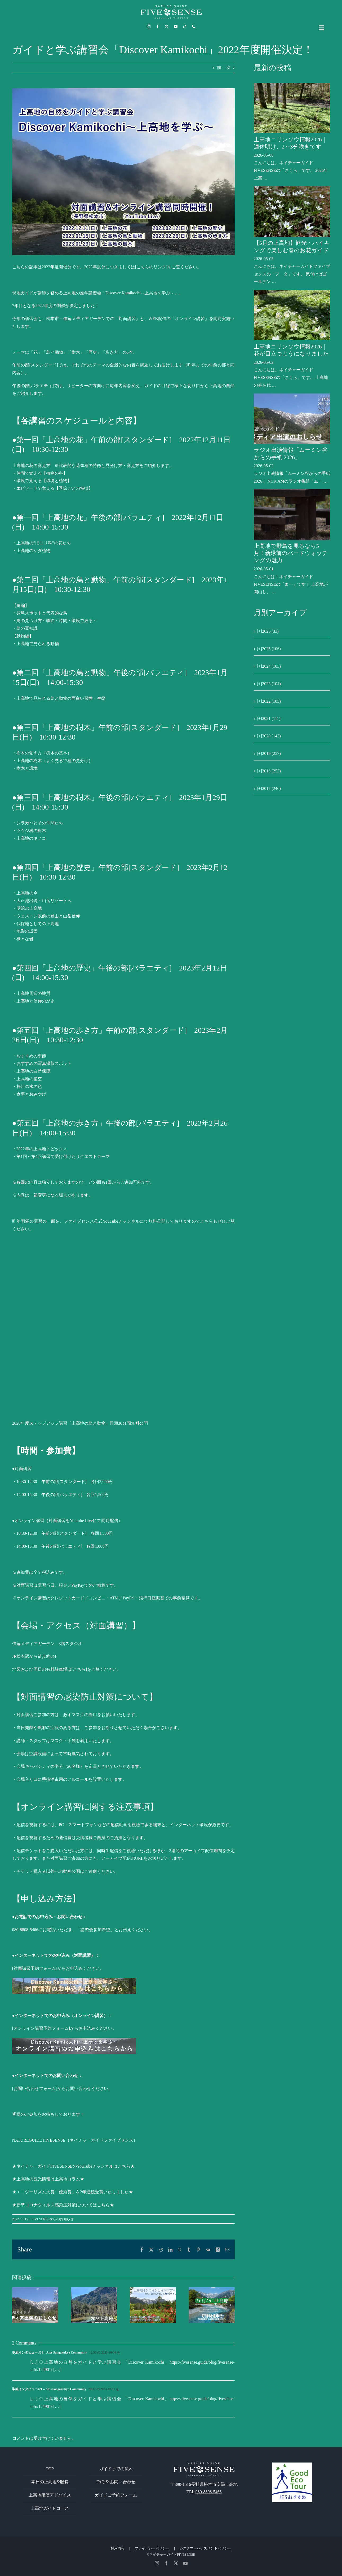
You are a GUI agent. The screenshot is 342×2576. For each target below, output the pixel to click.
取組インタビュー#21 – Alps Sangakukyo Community (49, 2389)
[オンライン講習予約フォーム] (41, 2028)
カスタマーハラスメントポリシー (205, 2548)
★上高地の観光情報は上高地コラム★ (48, 2179)
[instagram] (148, 26)
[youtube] (175, 26)
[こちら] (79, 1669)
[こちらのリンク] (151, 267)
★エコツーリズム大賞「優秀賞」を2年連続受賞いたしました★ (72, 2192)
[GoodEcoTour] (292, 2464)
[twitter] (166, 26)
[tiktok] (184, 26)
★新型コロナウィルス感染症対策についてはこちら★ (63, 2205)
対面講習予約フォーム (35, 1968)
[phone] (194, 26)
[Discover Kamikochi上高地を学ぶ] (123, 171)
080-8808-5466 (209, 2492)
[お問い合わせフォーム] (34, 2088)
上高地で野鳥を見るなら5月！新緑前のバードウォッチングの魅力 (291, 553)
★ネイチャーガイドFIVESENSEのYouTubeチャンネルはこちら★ (73, 2166)
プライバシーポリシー (152, 2548)
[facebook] (157, 26)
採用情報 (118, 2548)
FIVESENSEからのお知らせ (53, 2219)
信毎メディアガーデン (33, 1643)
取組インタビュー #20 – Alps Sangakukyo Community (49, 2352)
